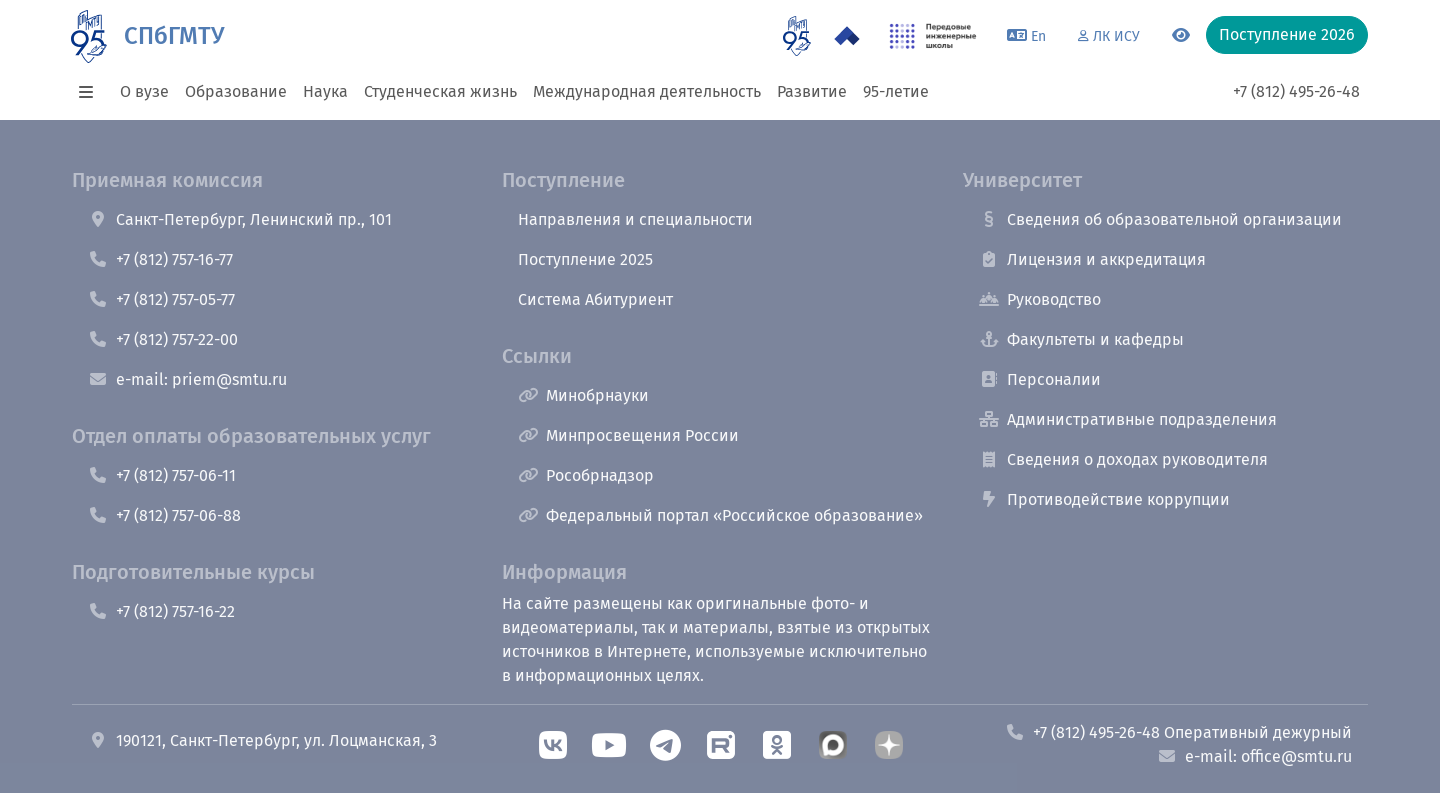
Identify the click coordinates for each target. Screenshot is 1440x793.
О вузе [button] (144, 91)
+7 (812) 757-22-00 (163, 339)
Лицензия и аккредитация (1092, 259)
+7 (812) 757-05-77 (161, 299)
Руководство (1040, 299)
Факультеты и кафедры (1081, 339)
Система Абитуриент (595, 299)
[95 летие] (796, 36)
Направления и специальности (635, 219)
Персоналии (1040, 379)
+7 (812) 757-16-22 (161, 611)
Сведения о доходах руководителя (1123, 459)
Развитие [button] (812, 91)
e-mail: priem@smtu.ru (187, 379)
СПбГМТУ (174, 36)
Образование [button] (236, 91)
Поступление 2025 (585, 259)
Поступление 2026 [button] (1287, 34)
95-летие (896, 91)
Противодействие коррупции (1104, 499)
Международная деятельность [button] (647, 91)
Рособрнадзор (586, 475)
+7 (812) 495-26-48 (1296, 91)
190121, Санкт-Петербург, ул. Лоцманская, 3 (262, 740)
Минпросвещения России (628, 435)
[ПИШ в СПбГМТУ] (933, 36)
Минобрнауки (583, 395)
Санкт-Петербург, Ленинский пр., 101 (240, 219)
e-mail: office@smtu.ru (1254, 756)
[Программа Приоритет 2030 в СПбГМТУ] (847, 36)
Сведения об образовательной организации (1160, 219)
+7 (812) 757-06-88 (164, 515)
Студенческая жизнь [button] (440, 91)
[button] (92, 92)
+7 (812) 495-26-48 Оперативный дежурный (1178, 732)
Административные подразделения (1128, 419)
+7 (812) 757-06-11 (162, 475)
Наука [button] (325, 91)
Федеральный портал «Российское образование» (720, 515)
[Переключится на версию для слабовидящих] (1181, 36)
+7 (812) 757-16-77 (160, 259)
